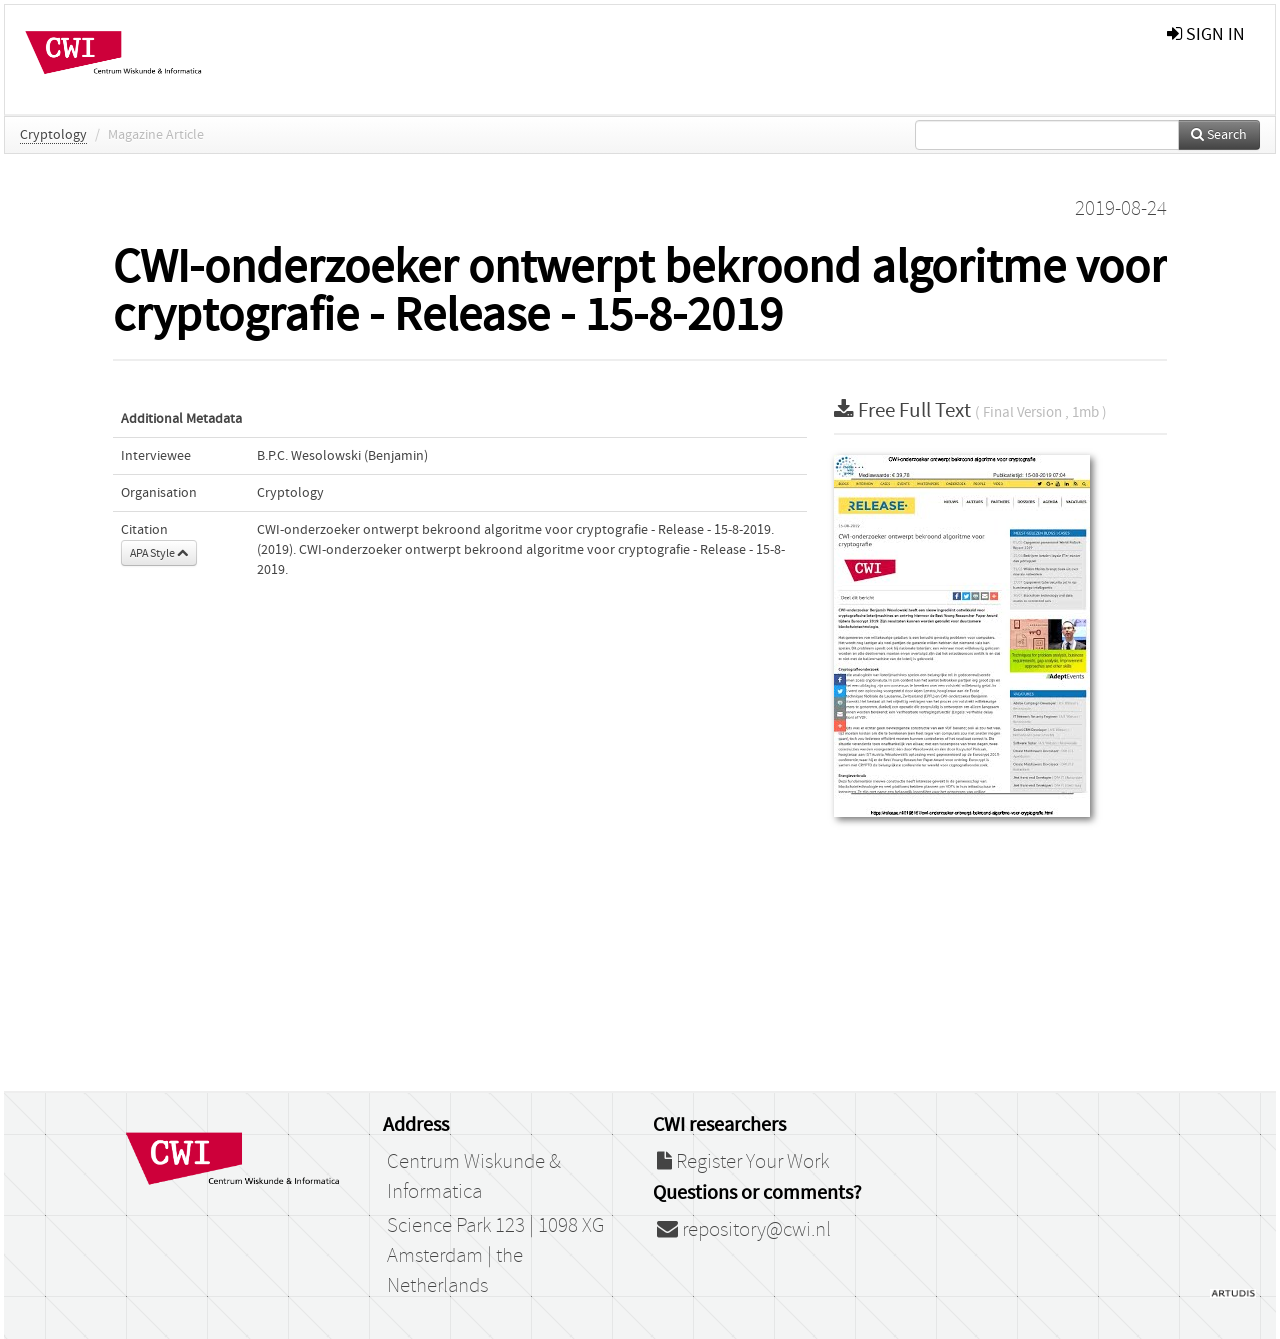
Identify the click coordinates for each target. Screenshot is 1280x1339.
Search (1219, 135)
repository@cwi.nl (744, 1230)
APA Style (159, 553)
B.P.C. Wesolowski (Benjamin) (342, 456)
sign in (1206, 34)
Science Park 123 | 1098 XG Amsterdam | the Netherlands (495, 1256)
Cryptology (53, 135)
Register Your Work (743, 1162)
